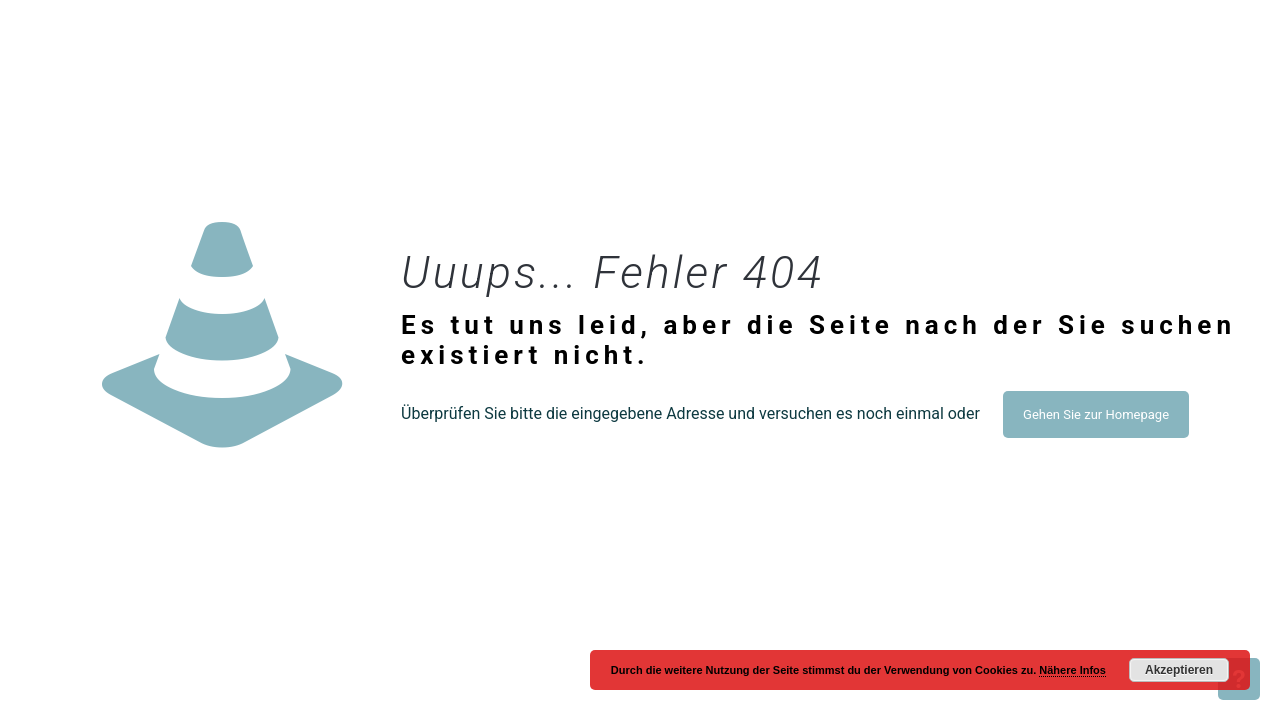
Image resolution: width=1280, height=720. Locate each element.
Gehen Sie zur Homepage (1096, 414)
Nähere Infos (1072, 670)
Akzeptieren (1179, 670)
